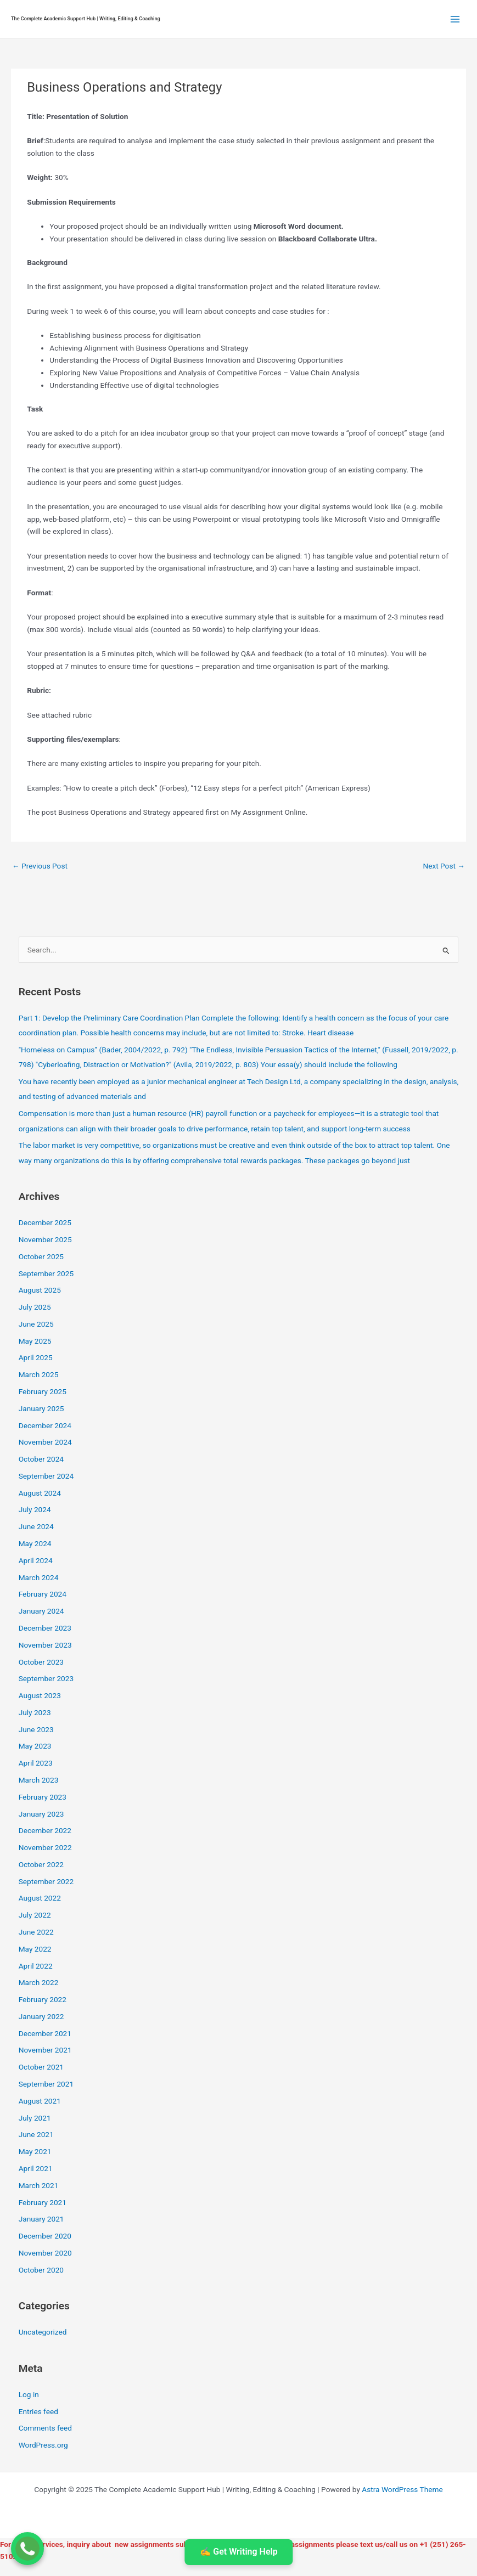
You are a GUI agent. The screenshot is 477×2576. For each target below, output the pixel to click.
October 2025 (41, 1256)
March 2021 (39, 2185)
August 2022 (40, 1897)
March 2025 (39, 1374)
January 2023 (41, 1814)
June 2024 (36, 1526)
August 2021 (40, 2100)
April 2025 (36, 1357)
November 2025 (45, 1239)
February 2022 (42, 1999)
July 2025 (35, 1307)
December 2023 (45, 1628)
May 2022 (35, 1948)
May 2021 (35, 2151)
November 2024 (45, 1442)
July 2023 (35, 1712)
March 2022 (39, 1982)
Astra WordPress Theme (402, 2489)
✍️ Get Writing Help (238, 2551)
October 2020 (41, 2269)
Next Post (444, 865)
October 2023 (41, 1662)
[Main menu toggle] (455, 19)
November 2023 (45, 1645)
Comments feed (45, 2427)
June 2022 (36, 1931)
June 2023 (36, 1729)
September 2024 (46, 1476)
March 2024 (39, 1577)
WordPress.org (43, 2444)
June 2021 (36, 2134)
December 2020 (45, 2235)
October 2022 (41, 1864)
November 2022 (45, 1847)
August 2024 (40, 1493)
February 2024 (42, 1593)
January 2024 (41, 1611)
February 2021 (42, 2202)
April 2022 (36, 1965)
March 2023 (39, 1779)
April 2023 (36, 1762)
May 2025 (35, 1341)
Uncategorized (43, 2331)
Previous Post (40, 865)
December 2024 (45, 1425)
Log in (29, 2394)
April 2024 (36, 1560)
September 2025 (46, 1273)
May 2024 (35, 1543)
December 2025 (45, 1222)
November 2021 (45, 2049)
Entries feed (38, 2411)
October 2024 (41, 1459)
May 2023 (35, 1745)
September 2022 (46, 1881)
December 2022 (45, 1830)
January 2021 (41, 2218)
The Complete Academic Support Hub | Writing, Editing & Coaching (85, 18)
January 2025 (41, 1408)
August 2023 (40, 1695)
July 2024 (35, 1509)
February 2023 (42, 1797)
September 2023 (46, 1678)
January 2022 (41, 2016)
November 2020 (45, 2252)
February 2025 (42, 1391)
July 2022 (35, 1914)
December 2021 (45, 2033)
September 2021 (46, 2083)
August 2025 (40, 1290)
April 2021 (36, 2168)
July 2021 (35, 2117)
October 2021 (41, 2066)
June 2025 (36, 1324)
